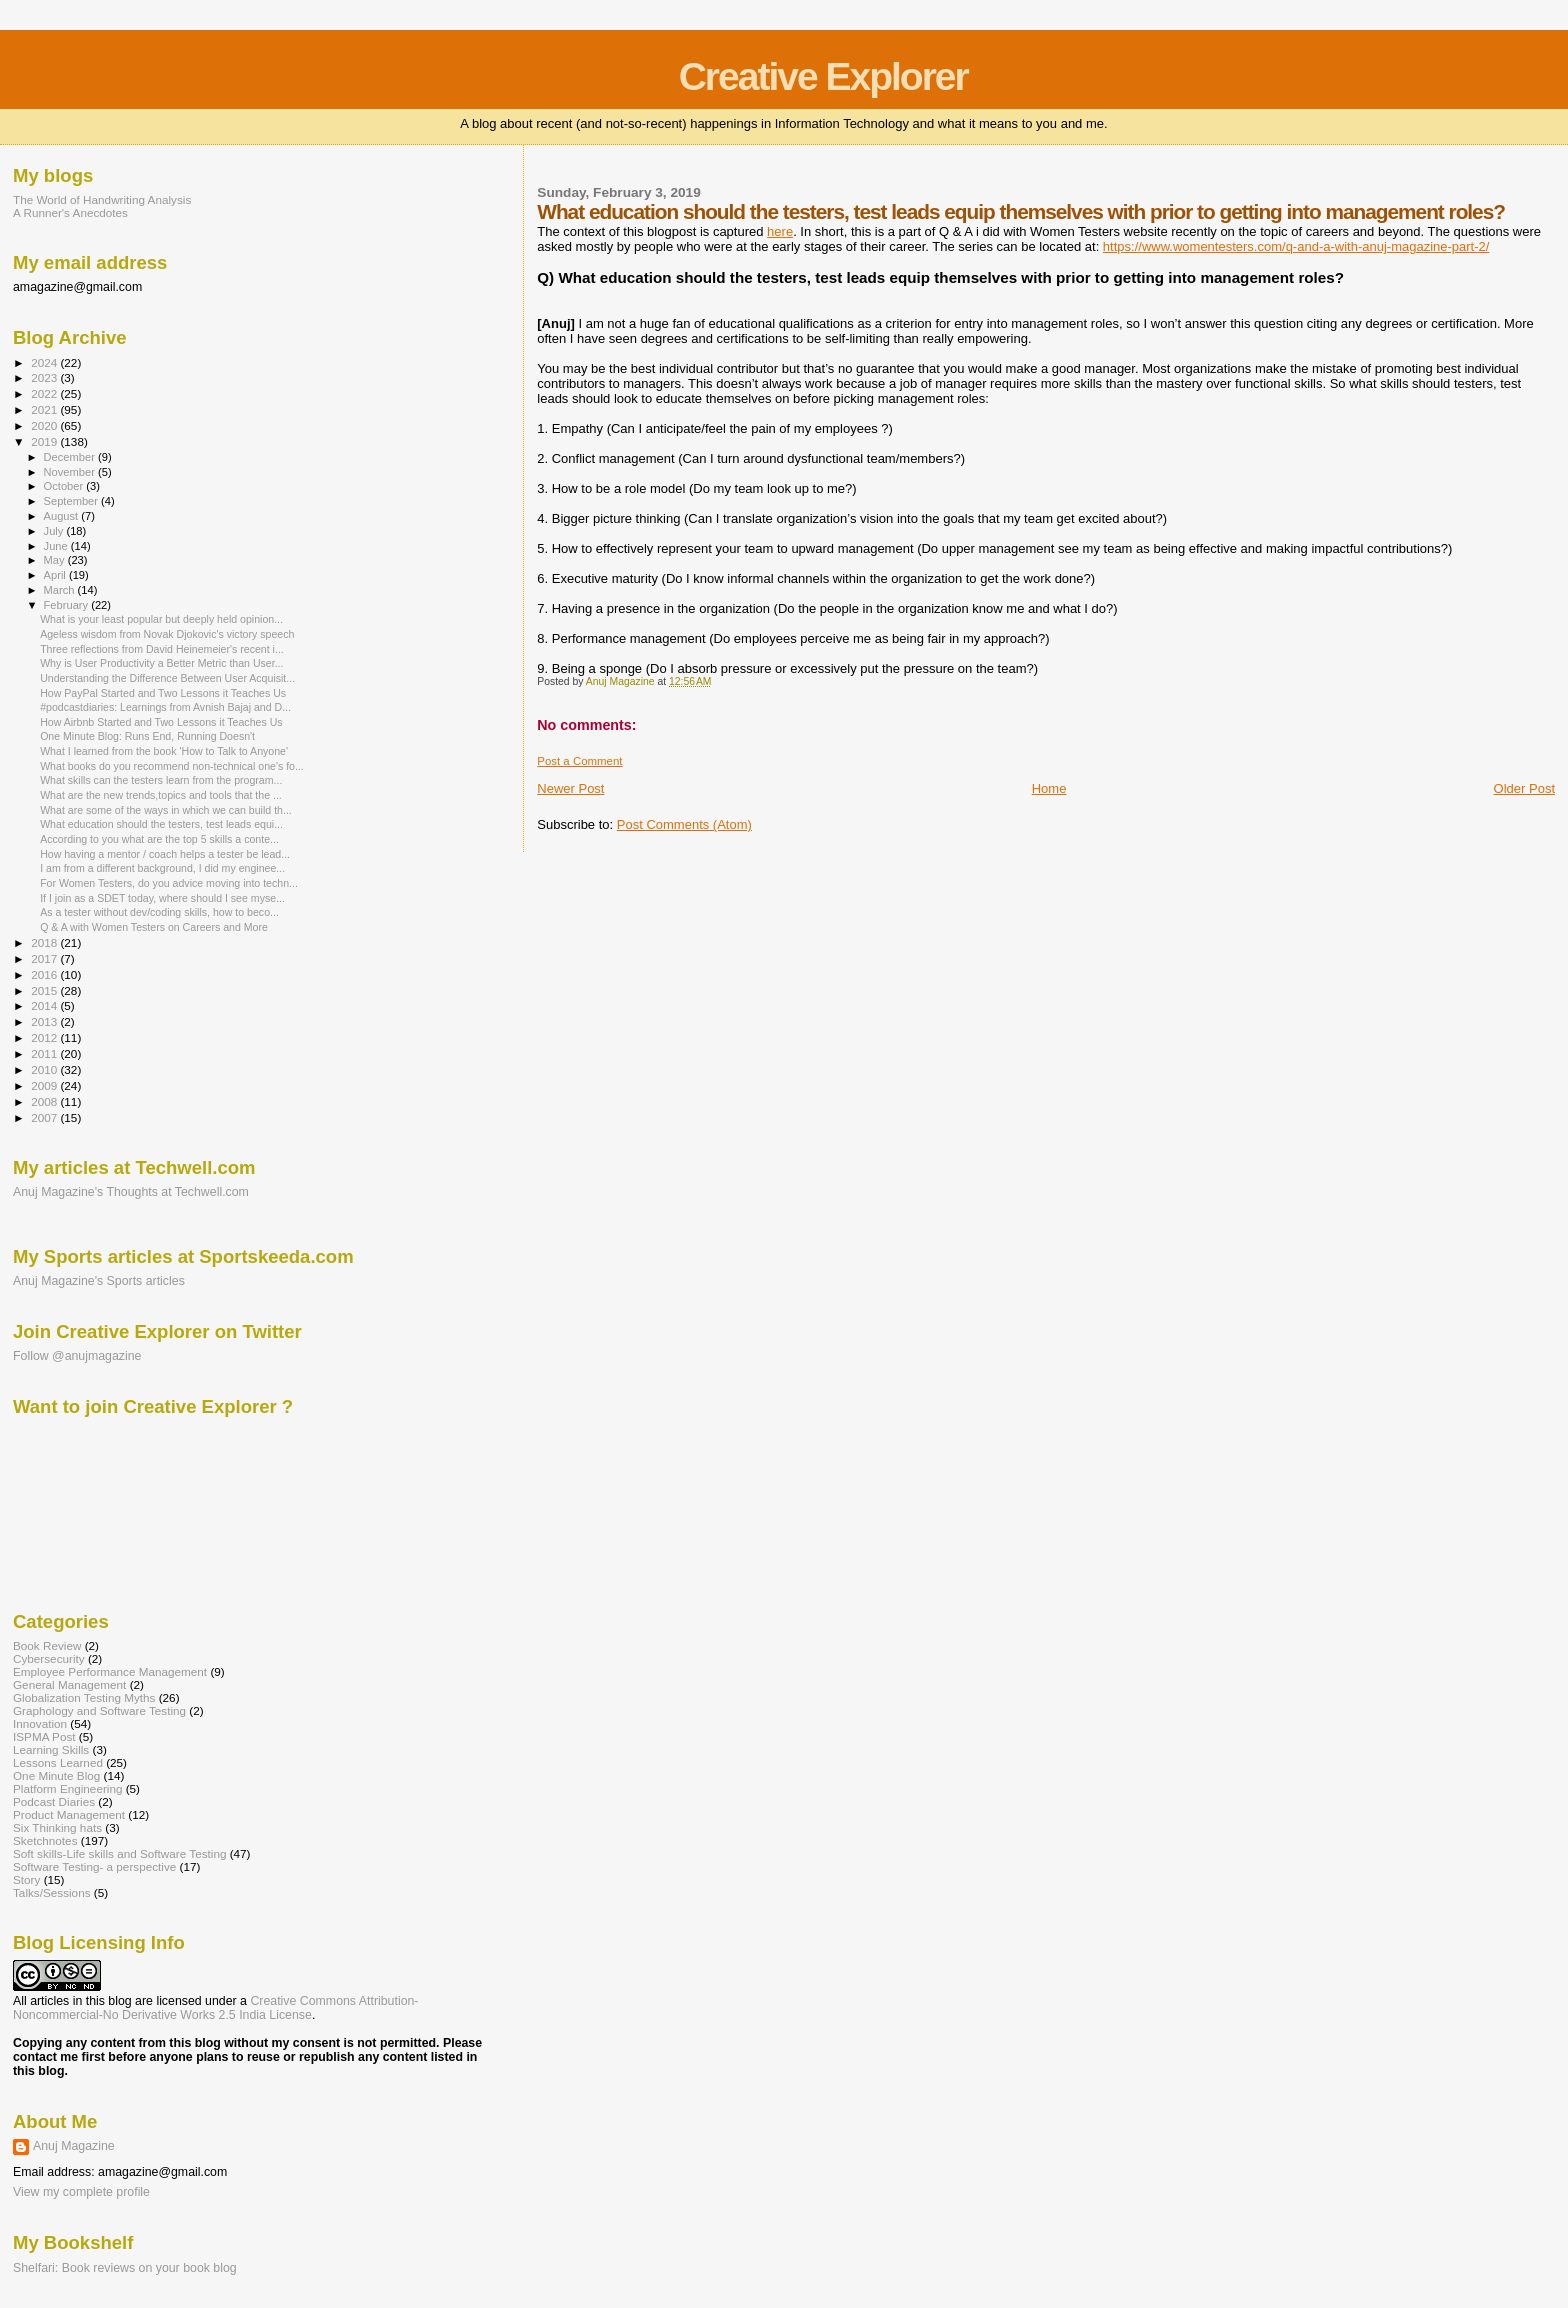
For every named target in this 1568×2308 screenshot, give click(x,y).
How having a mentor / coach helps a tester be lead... (165, 854)
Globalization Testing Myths (84, 1697)
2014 (45, 1005)
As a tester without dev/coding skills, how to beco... (159, 912)
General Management (69, 1684)
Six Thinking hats (57, 1827)
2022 (45, 393)
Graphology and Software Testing (99, 1710)
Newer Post (570, 788)
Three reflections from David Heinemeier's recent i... (162, 649)
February (68, 605)
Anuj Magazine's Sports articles (99, 1281)
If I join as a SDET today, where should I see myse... (162, 898)
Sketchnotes (45, 1840)
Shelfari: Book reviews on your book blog (125, 2268)
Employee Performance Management (110, 1671)
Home (1049, 788)
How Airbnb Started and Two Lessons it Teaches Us (161, 722)
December (71, 457)
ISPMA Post (44, 1736)
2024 (45, 362)
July (55, 531)
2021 (45, 409)
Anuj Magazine (74, 2146)
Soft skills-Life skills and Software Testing (119, 1853)
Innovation (40, 1723)
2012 (45, 1037)
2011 (45, 1053)
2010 (45, 1069)
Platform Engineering (67, 1788)
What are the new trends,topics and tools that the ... (161, 795)
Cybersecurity (49, 1658)
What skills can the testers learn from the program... (161, 780)
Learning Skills (51, 1749)
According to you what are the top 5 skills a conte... (159, 839)
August (63, 516)
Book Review (47, 1645)
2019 (45, 441)
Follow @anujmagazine (77, 1356)
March (61, 590)
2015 (45, 990)
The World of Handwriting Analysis (102, 199)
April (56, 575)
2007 (45, 1117)
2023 (45, 377)
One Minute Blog (56, 1775)
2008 (45, 1101)
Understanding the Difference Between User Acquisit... (167, 678)
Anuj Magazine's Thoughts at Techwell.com (131, 1192)
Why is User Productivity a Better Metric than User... (161, 663)
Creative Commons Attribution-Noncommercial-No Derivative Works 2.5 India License (215, 2008)
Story (26, 1879)
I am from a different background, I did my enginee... (162, 868)
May (56, 560)
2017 (45, 958)
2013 (45, 1021)
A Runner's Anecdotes (70, 212)
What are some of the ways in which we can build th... (166, 810)
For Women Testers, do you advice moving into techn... (169, 883)
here (780, 231)
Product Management (69, 1814)
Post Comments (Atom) (684, 824)
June (57, 546)
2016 (45, 974)
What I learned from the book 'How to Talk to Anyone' (164, 751)
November (71, 472)
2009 (45, 1085)
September (73, 501)
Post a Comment (579, 761)
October (65, 486)
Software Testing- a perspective (94, 1866)
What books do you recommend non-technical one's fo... (172, 766)
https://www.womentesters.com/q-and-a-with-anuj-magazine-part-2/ (1296, 246)
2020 (45, 425)
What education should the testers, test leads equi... (161, 824)
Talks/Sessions (52, 1892)
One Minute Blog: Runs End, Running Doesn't (147, 736)
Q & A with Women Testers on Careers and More (154, 927)
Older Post (1524, 788)
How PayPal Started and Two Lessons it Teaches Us (163, 693)
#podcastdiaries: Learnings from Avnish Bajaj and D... (165, 707)
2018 (45, 942)
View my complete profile (81, 2192)
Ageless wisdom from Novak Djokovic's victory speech (167, 634)
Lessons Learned (58, 1762)
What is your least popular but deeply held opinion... (161, 619)
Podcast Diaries (54, 1801)
